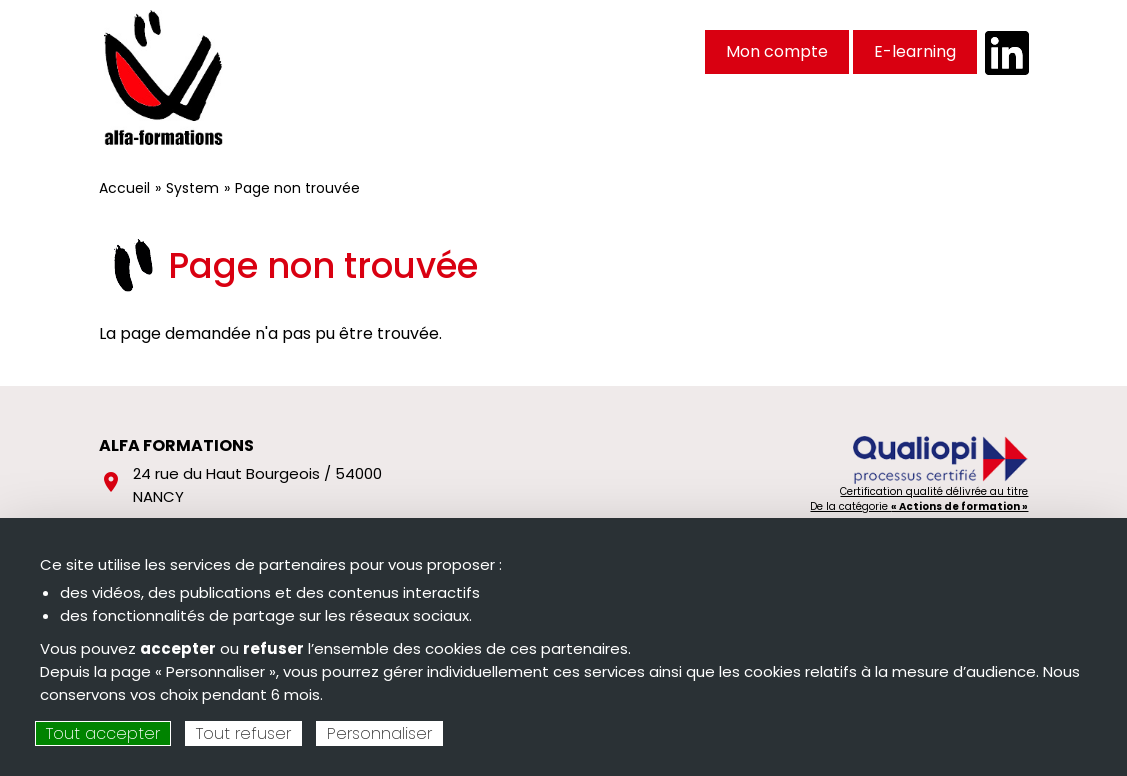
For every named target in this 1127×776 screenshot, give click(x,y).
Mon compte (777, 51)
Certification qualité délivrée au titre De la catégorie (919, 499)
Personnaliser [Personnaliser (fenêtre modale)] (379, 733)
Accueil (124, 188)
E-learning (915, 51)
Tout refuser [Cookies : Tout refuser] (243, 733)
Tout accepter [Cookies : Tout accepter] (103, 733)
